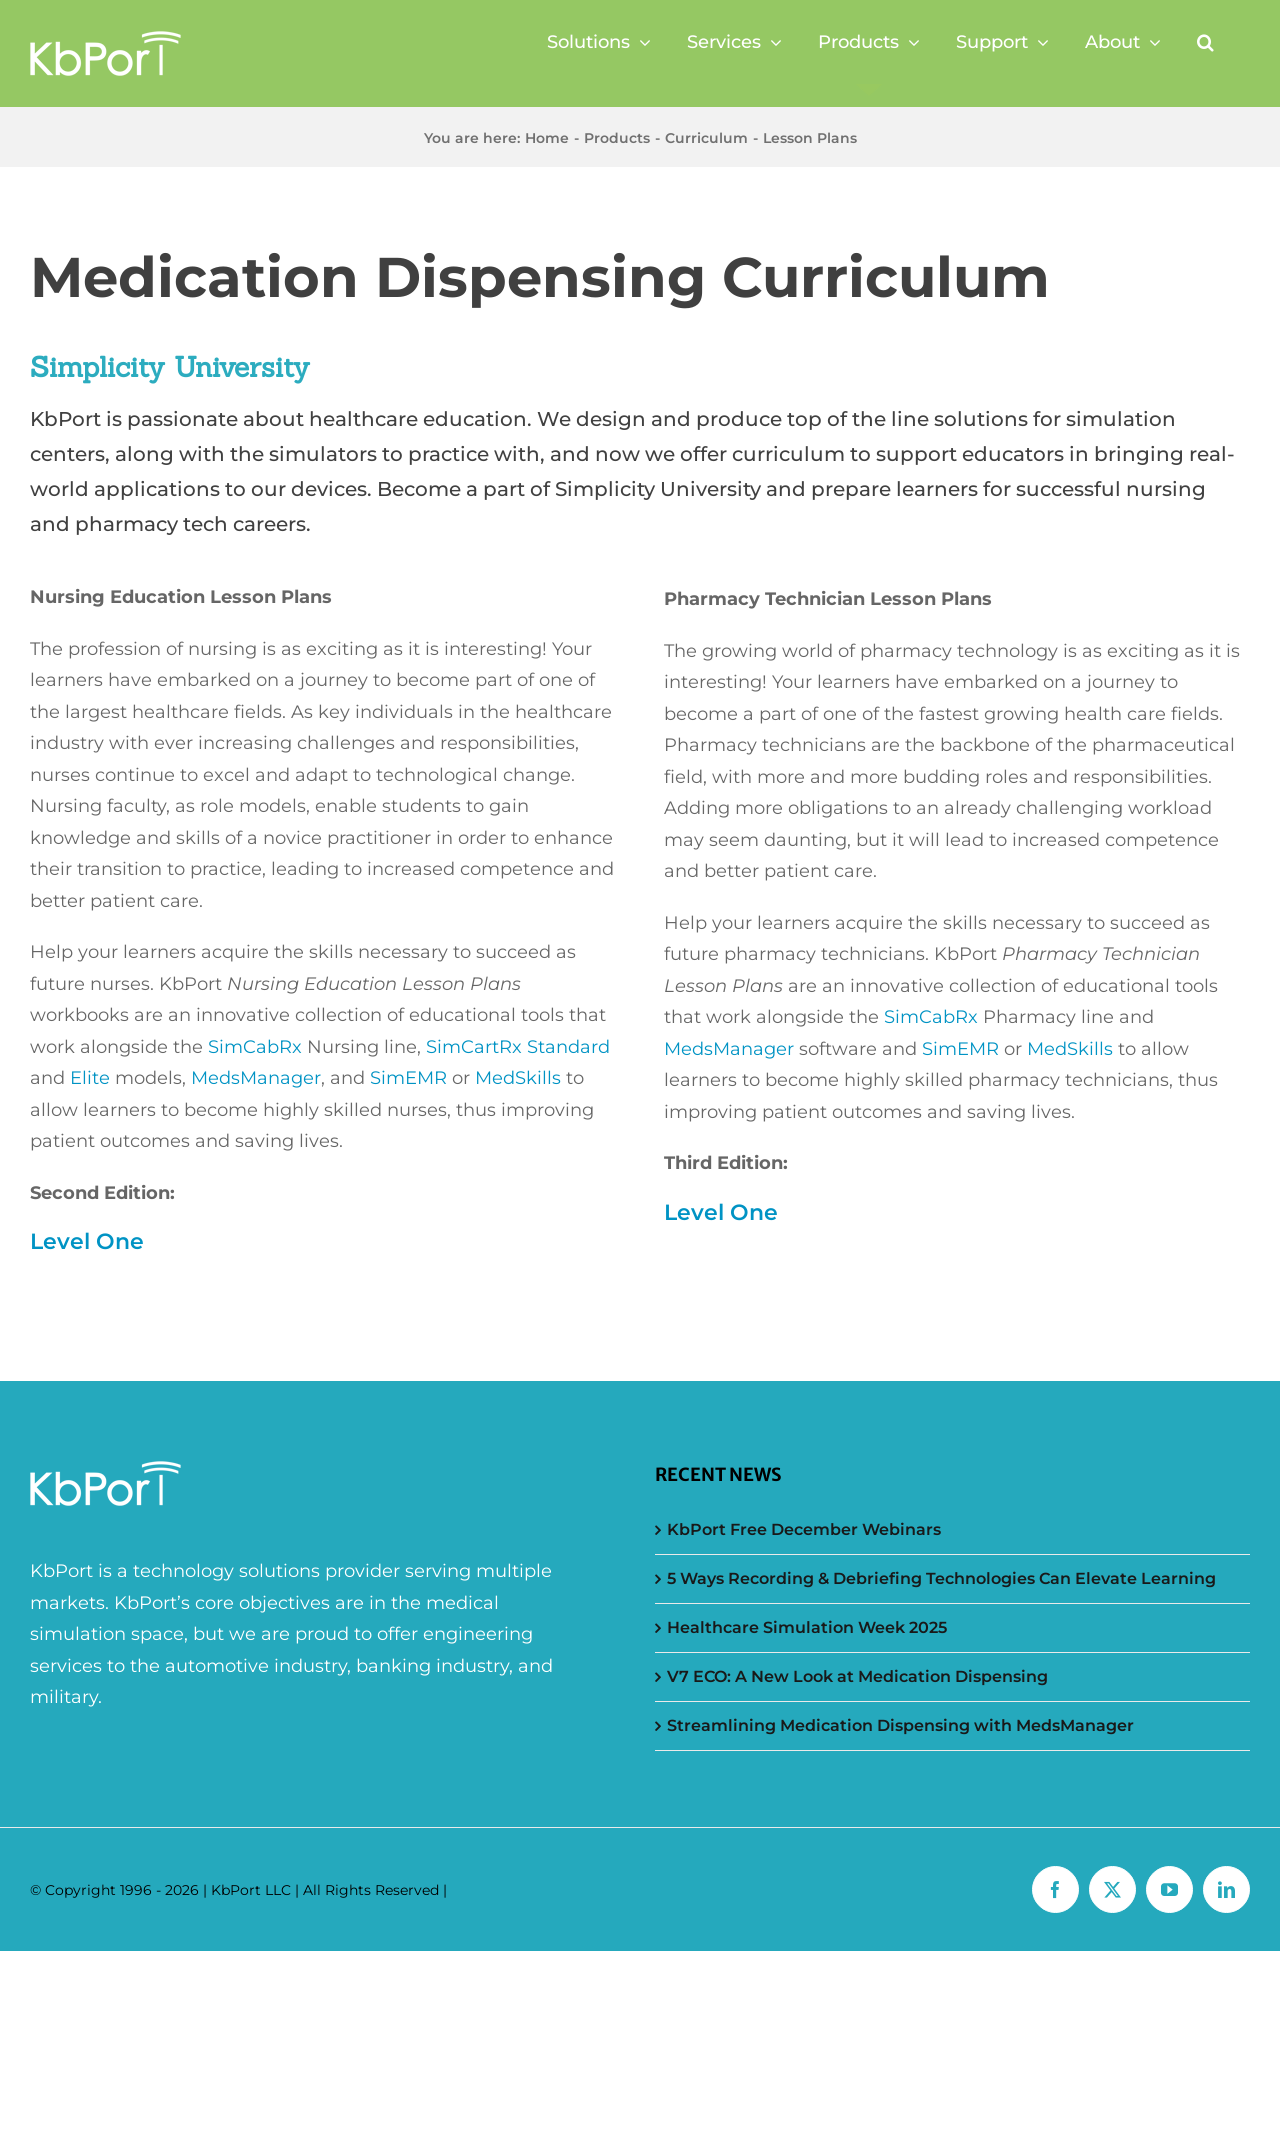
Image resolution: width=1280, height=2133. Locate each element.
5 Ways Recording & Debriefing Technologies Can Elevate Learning (941, 1578)
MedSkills (518, 1078)
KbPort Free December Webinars (804, 1529)
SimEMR (408, 1078)
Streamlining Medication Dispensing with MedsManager (900, 1725)
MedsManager (256, 1078)
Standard (568, 1047)
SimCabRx (255, 1047)
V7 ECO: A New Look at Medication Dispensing (857, 1676)
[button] (1205, 42)
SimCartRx (476, 1047)
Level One (87, 1241)
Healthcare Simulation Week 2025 (807, 1627)
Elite (90, 1078)
